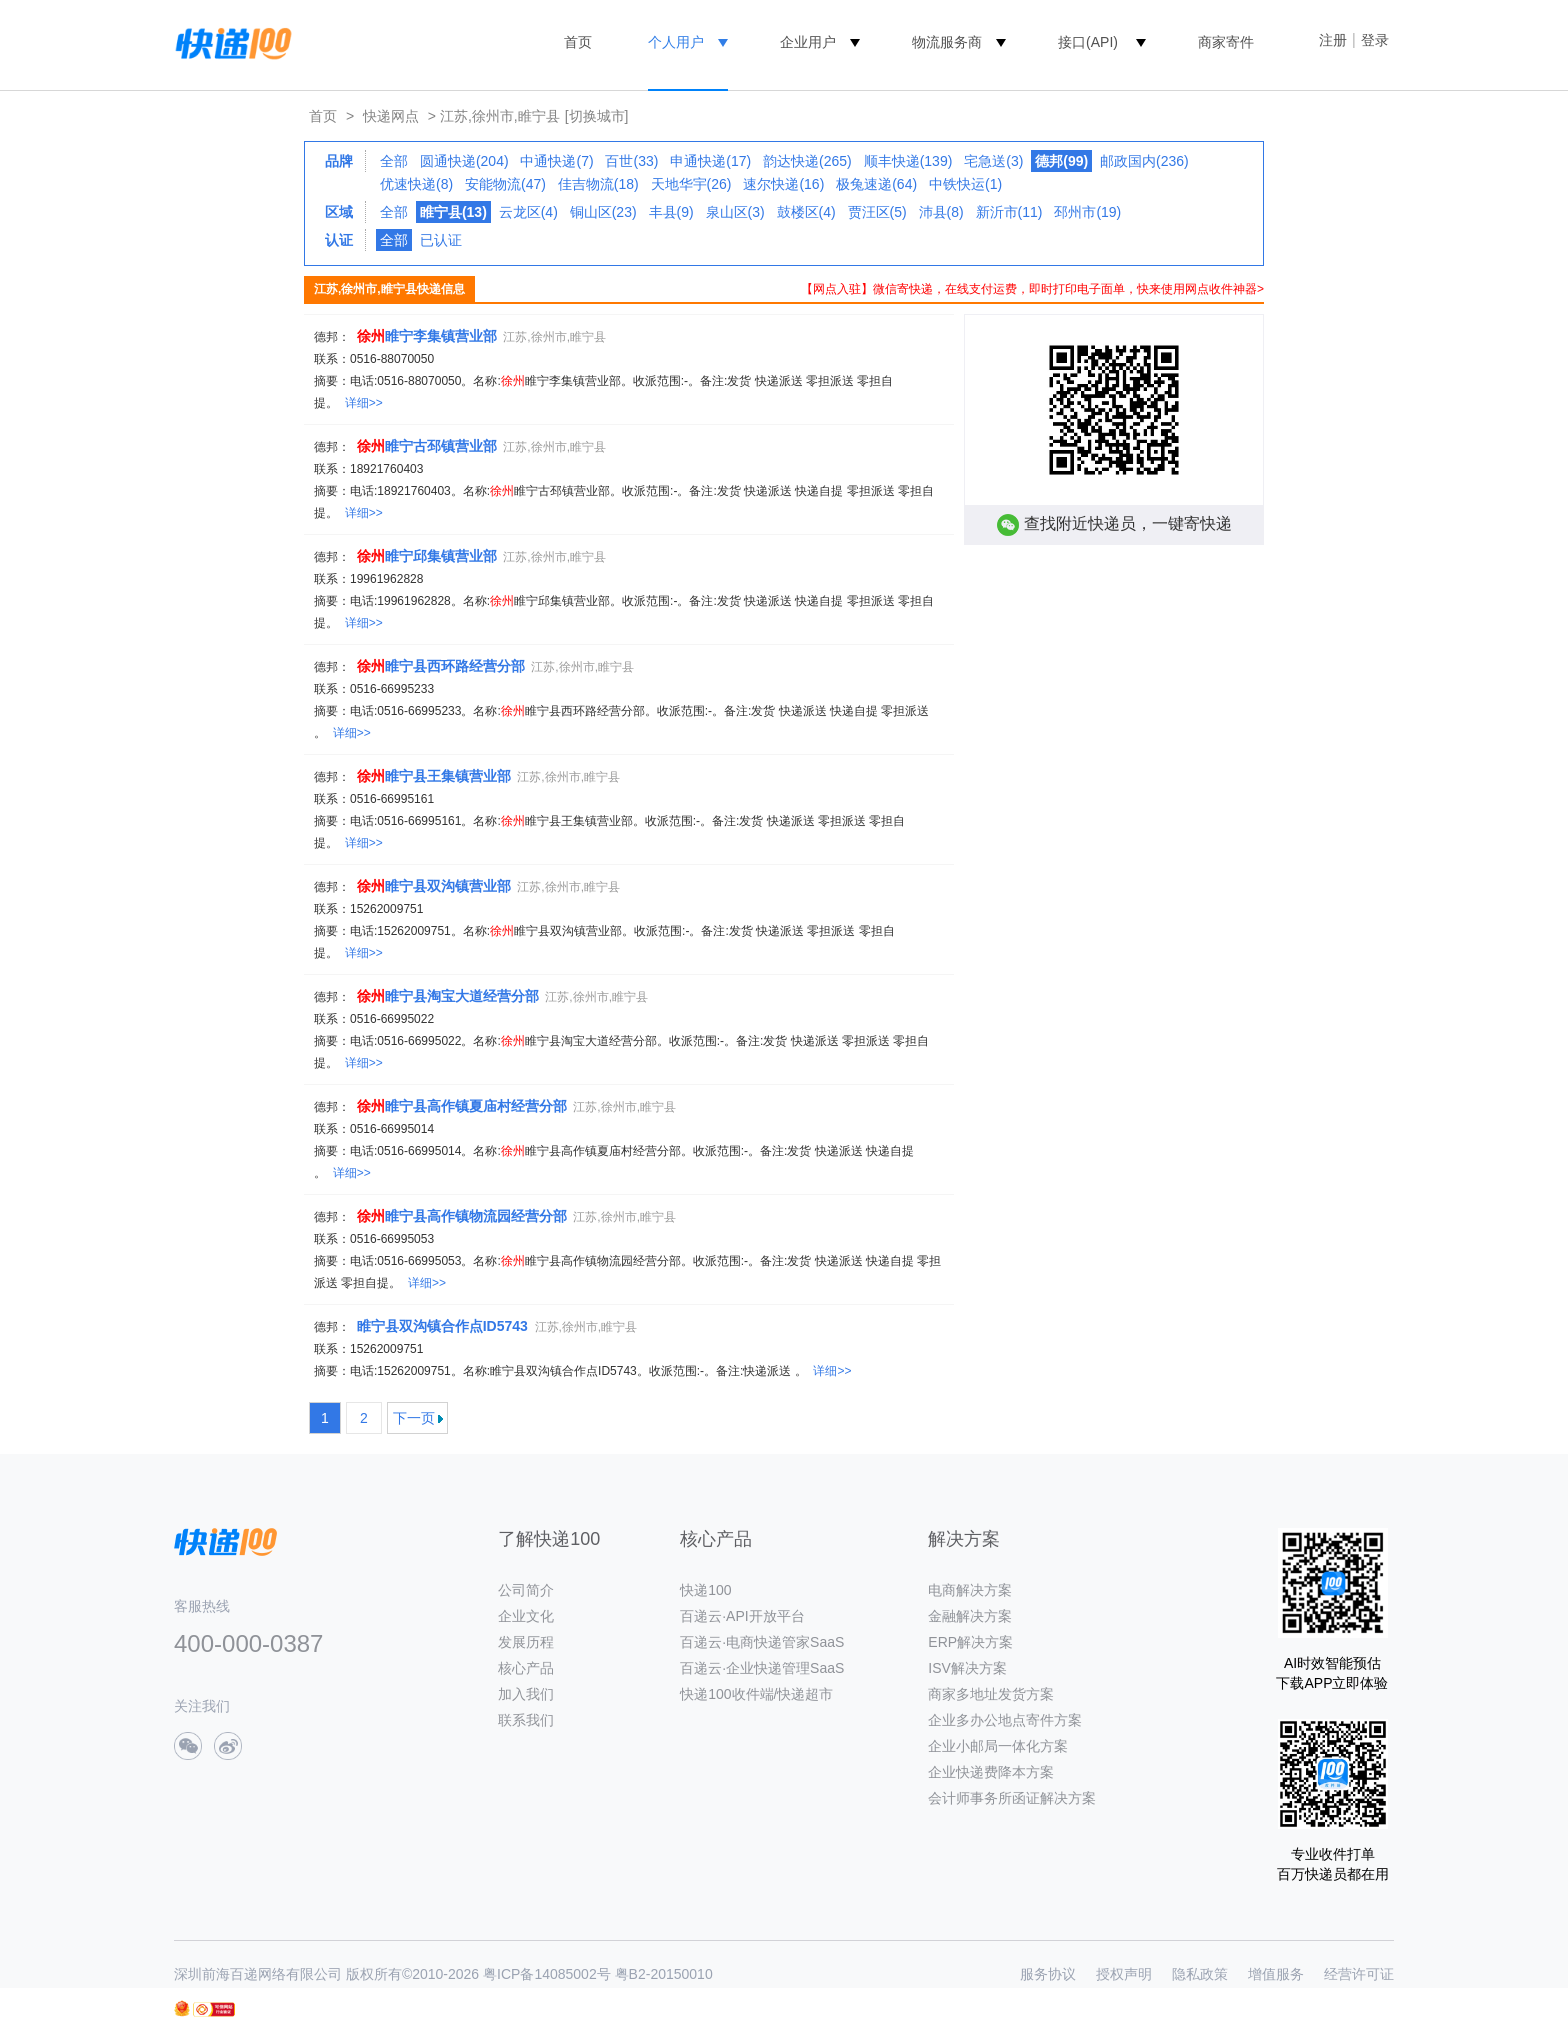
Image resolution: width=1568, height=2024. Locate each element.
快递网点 (391, 116)
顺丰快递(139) (908, 161)
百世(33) (631, 161)
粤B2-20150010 (664, 1974)
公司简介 (526, 1590)
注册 (1333, 40)
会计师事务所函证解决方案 (1012, 1798)
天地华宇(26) (691, 184)
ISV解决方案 (967, 1668)
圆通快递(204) (464, 161)
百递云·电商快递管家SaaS (762, 1642)
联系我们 (526, 1720)
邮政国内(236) (1144, 161)
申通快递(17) (710, 161)
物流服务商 (947, 42)
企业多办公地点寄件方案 (1005, 1720)
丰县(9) (671, 212)
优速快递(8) (416, 184)
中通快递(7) (556, 161)
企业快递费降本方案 (991, 1772)
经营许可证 (1359, 1974)
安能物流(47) (505, 184)
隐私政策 (1200, 1974)
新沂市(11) (1009, 212)
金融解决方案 (970, 1616)
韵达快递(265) (807, 161)
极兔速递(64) (876, 184)
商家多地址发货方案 (991, 1694)
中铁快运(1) (965, 184)
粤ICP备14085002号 (547, 1974)
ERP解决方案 (970, 1642)
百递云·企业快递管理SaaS (762, 1668)
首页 (578, 42)
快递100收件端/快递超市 (756, 1694)
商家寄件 (1226, 42)
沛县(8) (941, 212)
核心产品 (526, 1668)
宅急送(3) (993, 161)
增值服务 (1276, 1974)
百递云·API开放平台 (742, 1616)
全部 (394, 161)
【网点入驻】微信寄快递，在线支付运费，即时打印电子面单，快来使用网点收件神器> (1032, 289)
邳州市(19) (1087, 212)
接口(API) (1088, 42)
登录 (1375, 40)
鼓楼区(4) (806, 212)
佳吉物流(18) (598, 184)
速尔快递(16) (783, 184)
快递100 (705, 1590)
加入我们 (526, 1694)
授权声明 (1124, 1974)
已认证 (441, 240)
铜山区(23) (603, 212)
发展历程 (526, 1642)
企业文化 (526, 1616)
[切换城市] (597, 116)
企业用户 (808, 42)
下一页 (414, 1418)
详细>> (364, 403)
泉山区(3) (735, 212)
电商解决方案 (970, 1590)
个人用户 (676, 42)
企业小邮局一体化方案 (998, 1746)
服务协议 (1048, 1974)
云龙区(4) (528, 212)
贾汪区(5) (877, 212)
